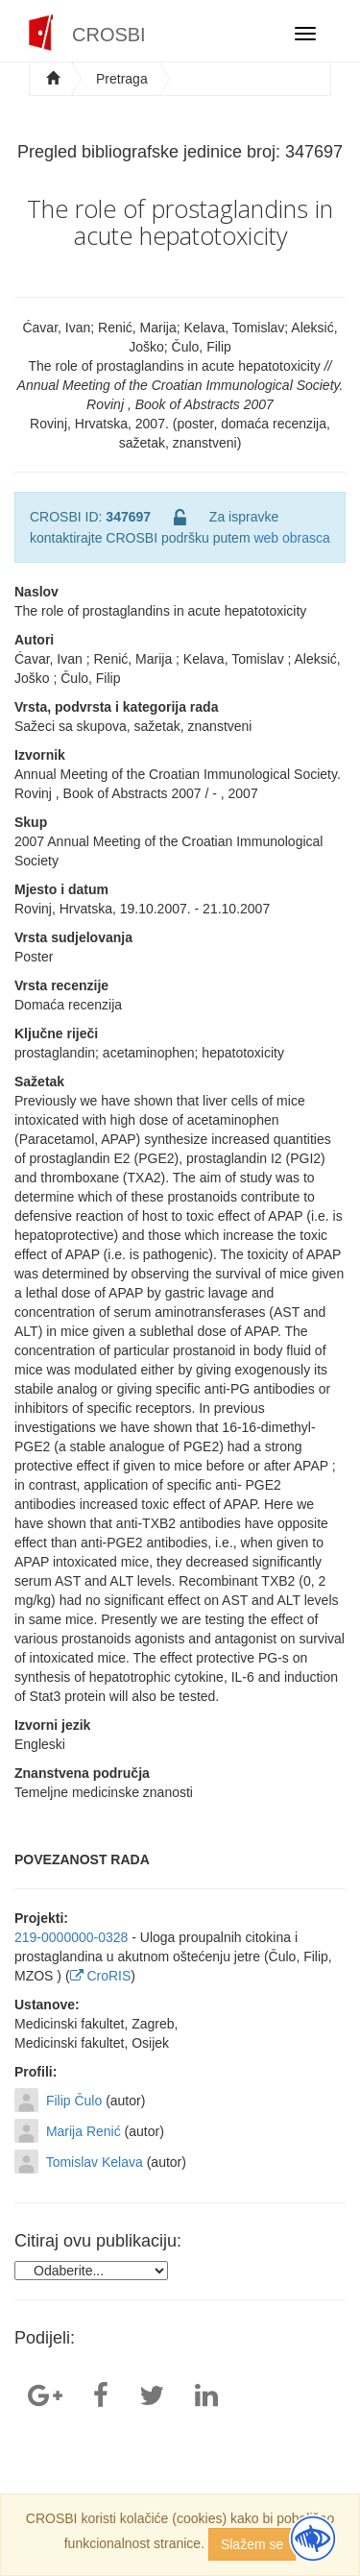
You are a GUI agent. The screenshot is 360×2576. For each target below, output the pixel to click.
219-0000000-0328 (71, 1937)
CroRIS (101, 1975)
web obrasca (291, 538)
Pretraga (122, 78)
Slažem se (252, 2544)
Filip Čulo (74, 2100)
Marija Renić (83, 2131)
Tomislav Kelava (94, 2162)
